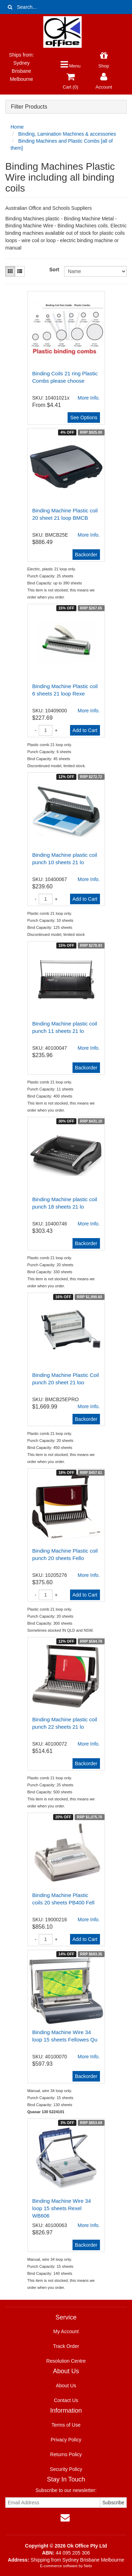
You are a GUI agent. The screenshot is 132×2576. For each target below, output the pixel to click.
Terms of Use (65, 2425)
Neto (88, 2566)
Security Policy (66, 2469)
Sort (54, 269)
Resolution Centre (66, 2361)
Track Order (66, 2346)
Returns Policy (66, 2454)
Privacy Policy (66, 2439)
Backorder (86, 554)
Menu (71, 66)
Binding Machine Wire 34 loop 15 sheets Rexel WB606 (61, 2208)
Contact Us (66, 2400)
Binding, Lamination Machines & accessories (67, 134)
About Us (66, 2385)
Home (17, 127)
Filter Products (29, 107)
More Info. (88, 535)
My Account (65, 2331)
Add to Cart (85, 730)
